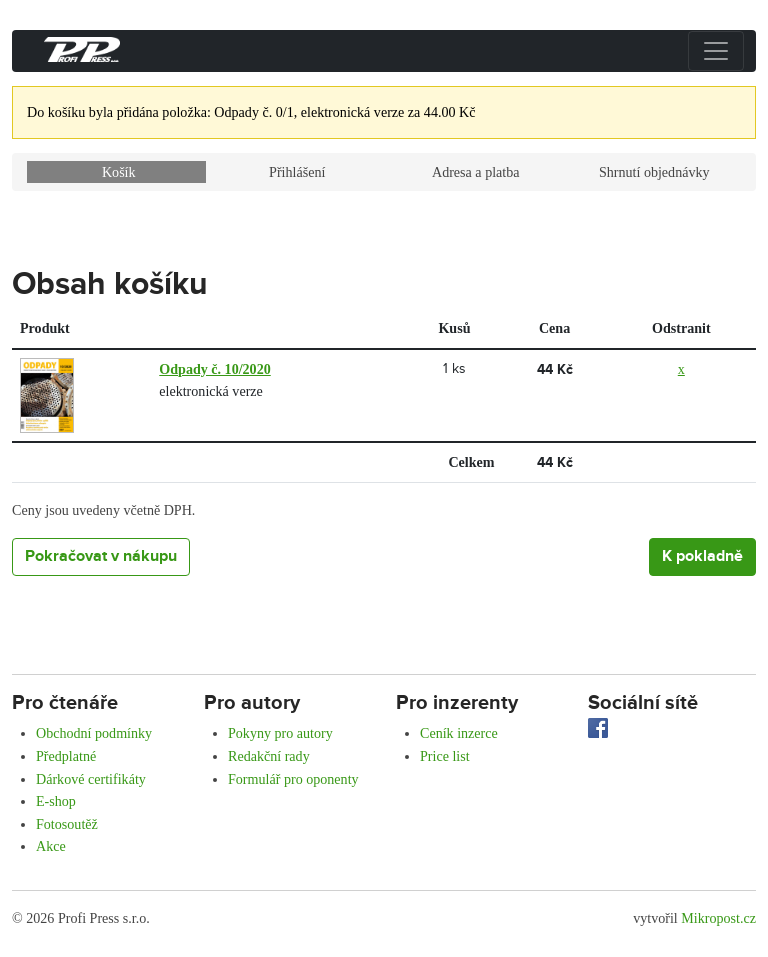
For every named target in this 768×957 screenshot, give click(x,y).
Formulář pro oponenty (293, 779)
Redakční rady (269, 756)
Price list (445, 756)
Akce (51, 846)
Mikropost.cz (718, 918)
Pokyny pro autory (280, 733)
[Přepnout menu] (716, 51)
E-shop (56, 801)
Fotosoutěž (67, 824)
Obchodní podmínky (94, 733)
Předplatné (66, 756)
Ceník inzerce (459, 733)
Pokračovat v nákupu (101, 556)
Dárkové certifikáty (91, 779)
